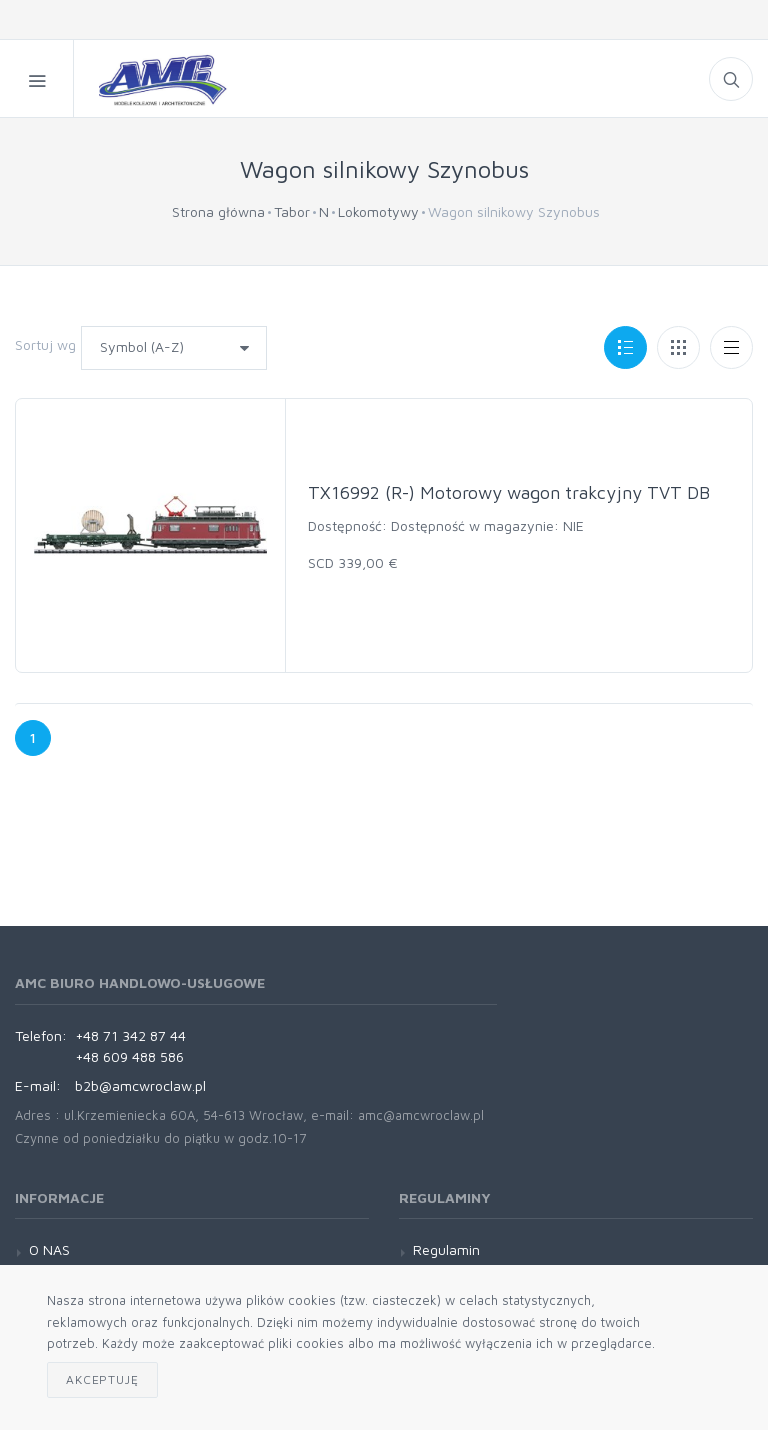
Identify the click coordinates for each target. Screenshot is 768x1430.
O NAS (49, 1249)
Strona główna (218, 211)
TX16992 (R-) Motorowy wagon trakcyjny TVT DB (509, 492)
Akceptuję (102, 1379)
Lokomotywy (378, 211)
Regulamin (446, 1249)
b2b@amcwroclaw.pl (140, 1085)
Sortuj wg (45, 344)
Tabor (292, 211)
